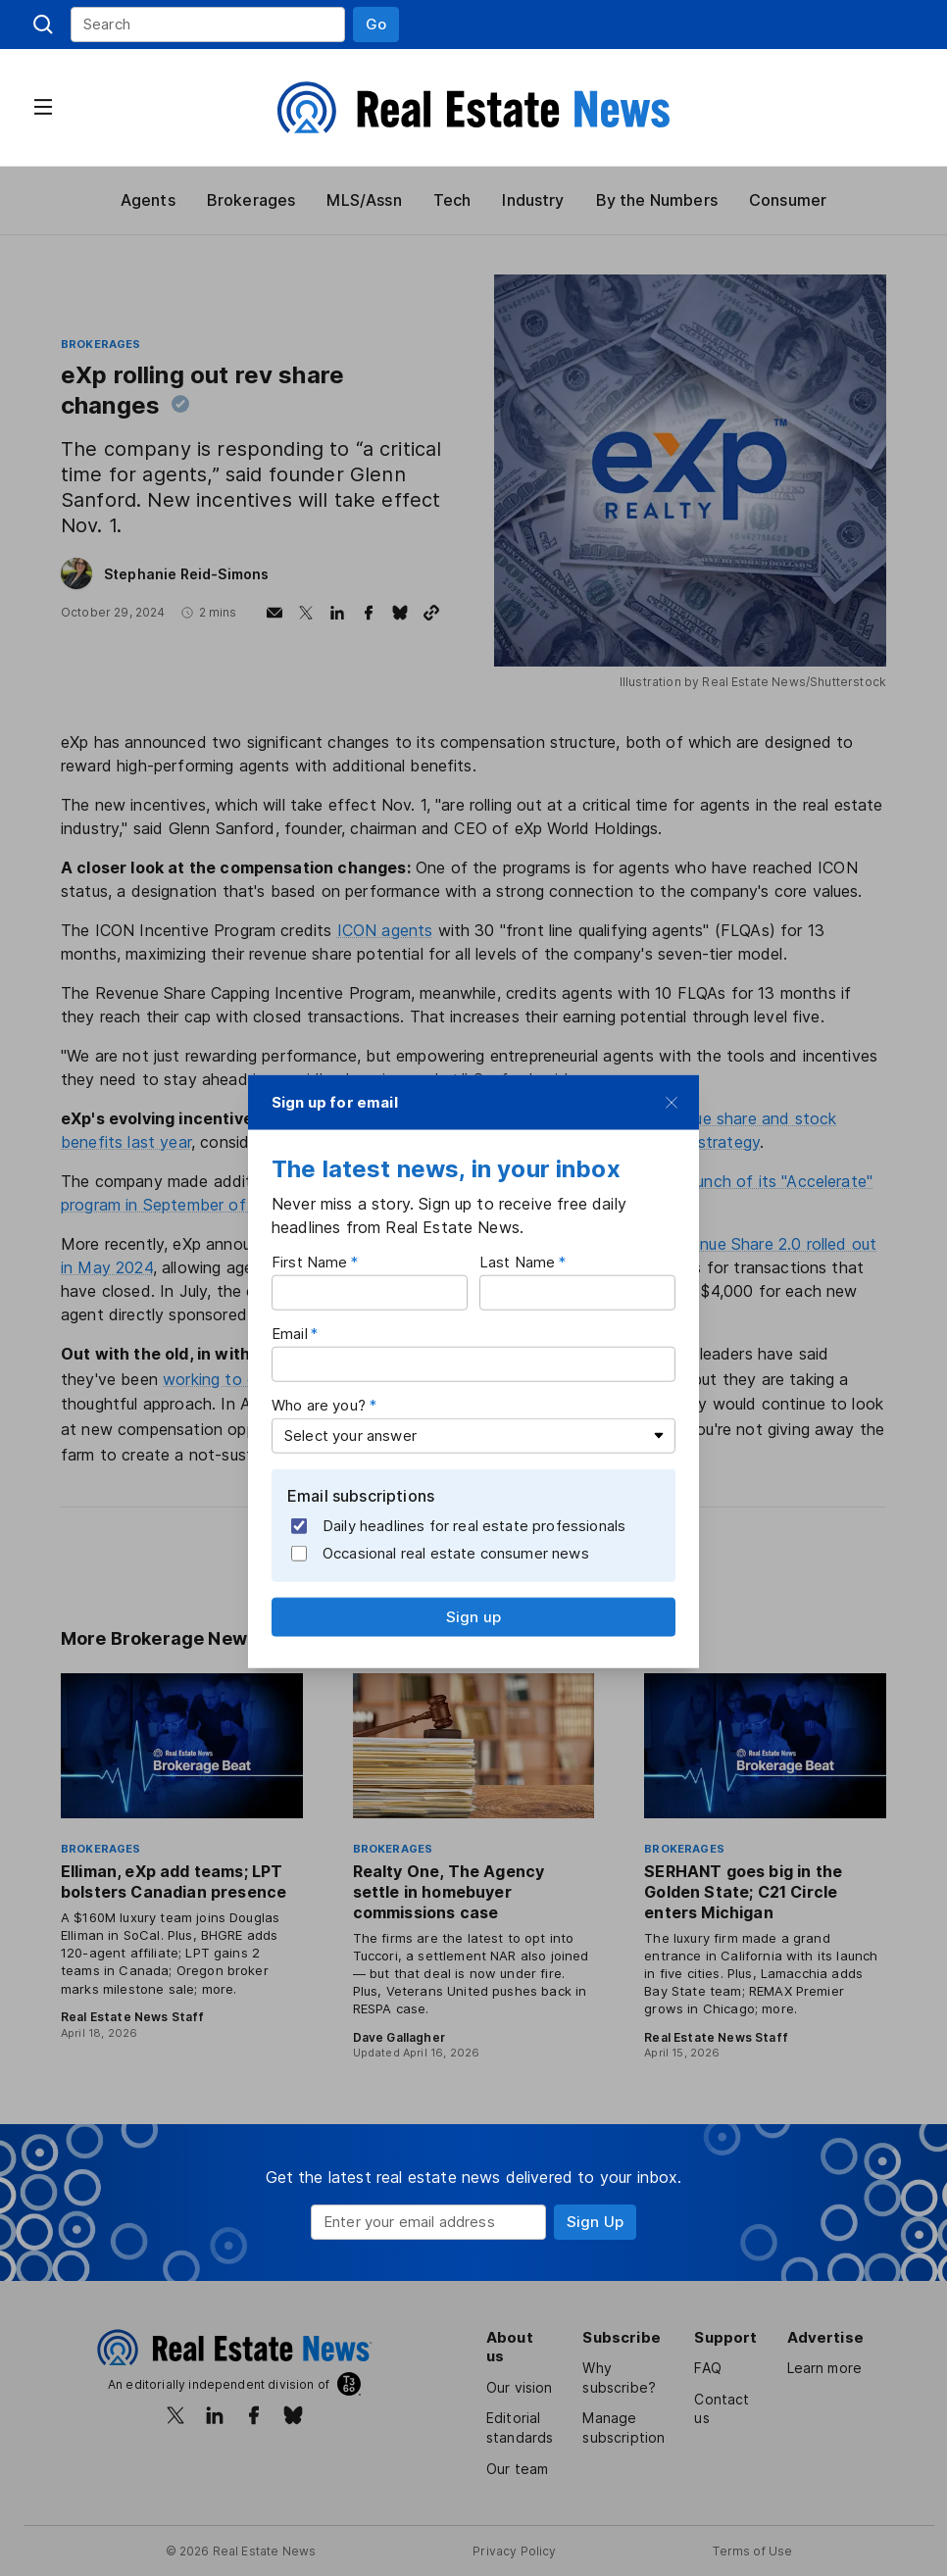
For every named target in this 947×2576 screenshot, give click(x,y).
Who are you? (320, 1405)
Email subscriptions (361, 1496)
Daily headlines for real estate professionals (459, 1526)
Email (291, 1333)
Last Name (517, 1262)
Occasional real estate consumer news (441, 1553)
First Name (310, 1262)
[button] (376, 24)
